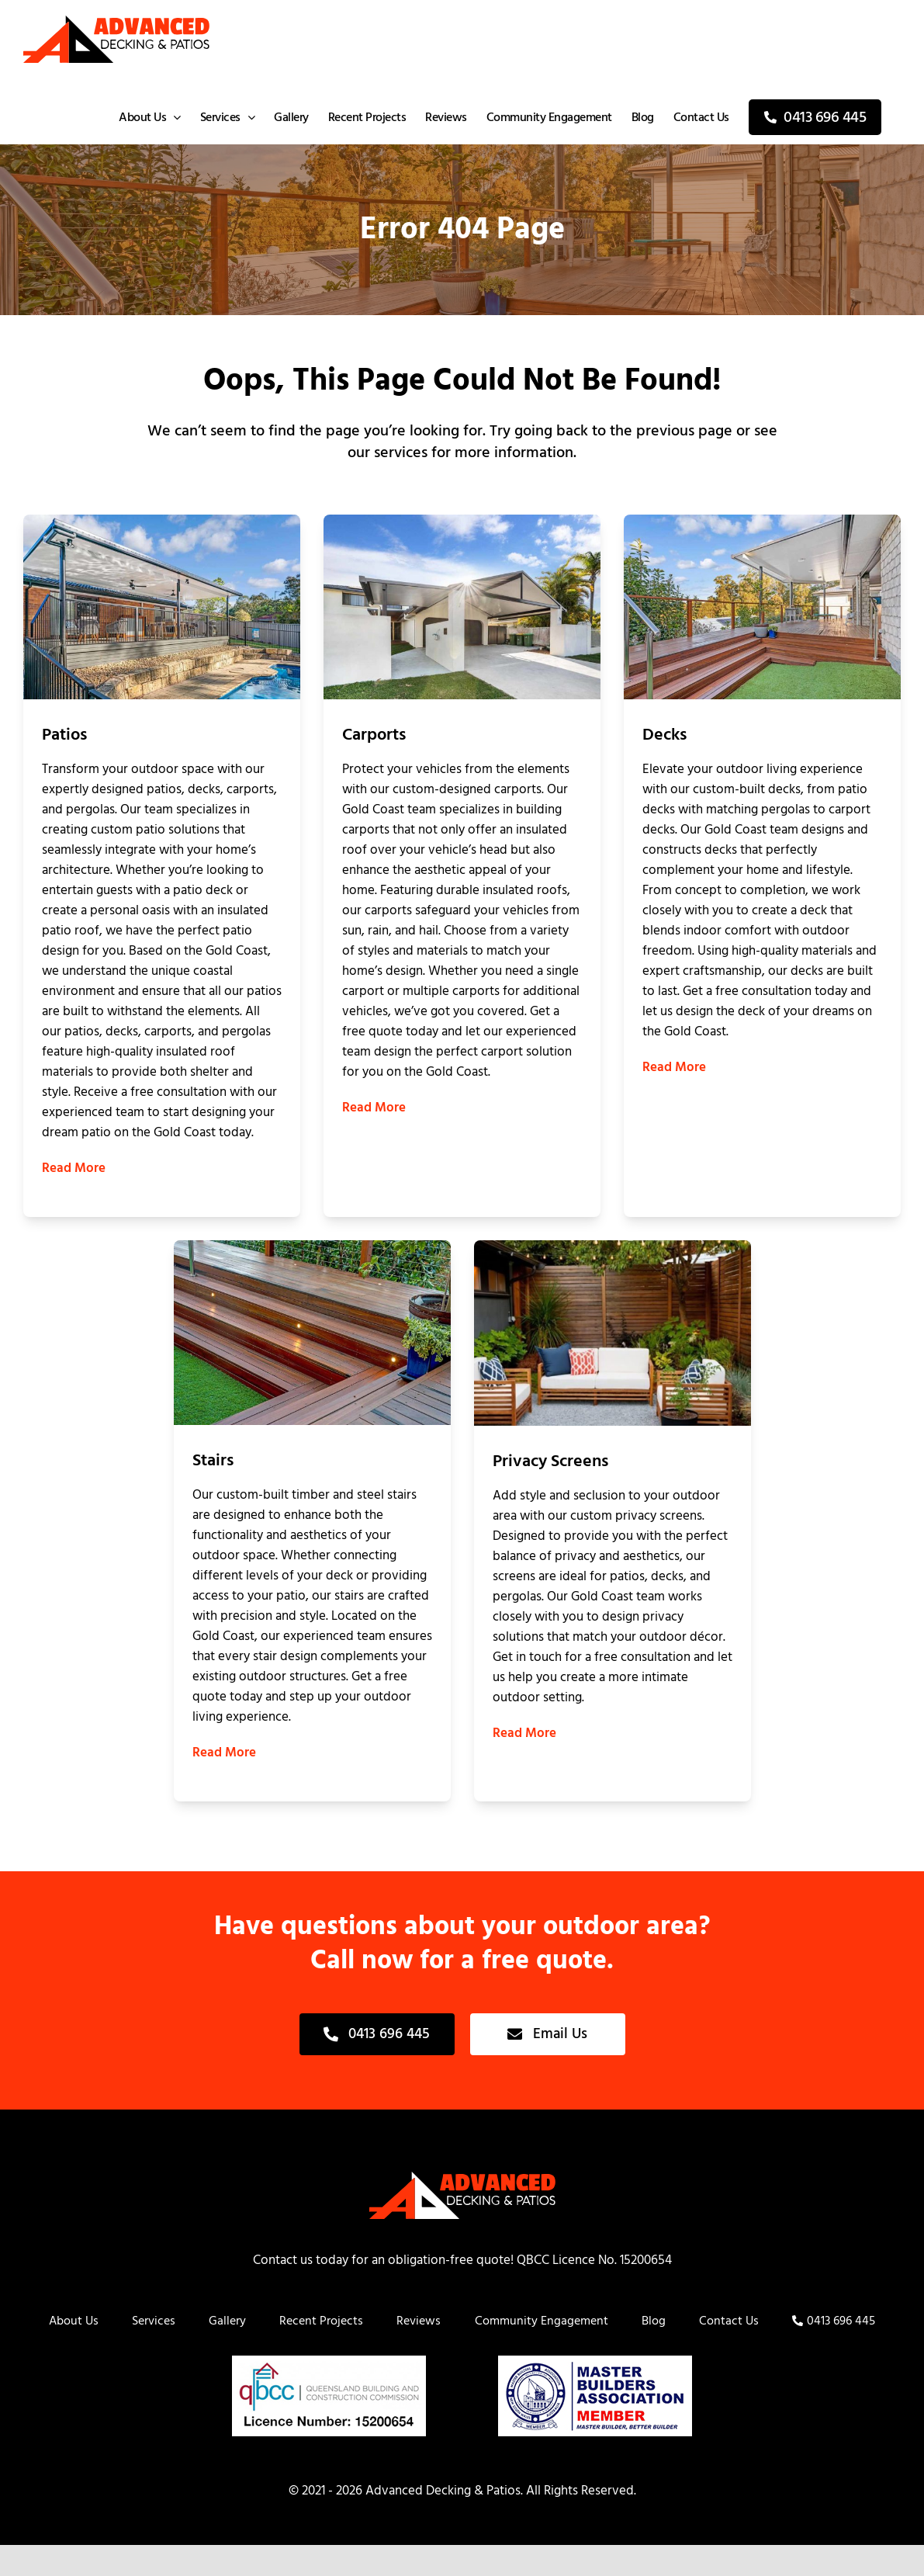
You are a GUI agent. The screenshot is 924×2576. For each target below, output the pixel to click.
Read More (74, 1168)
